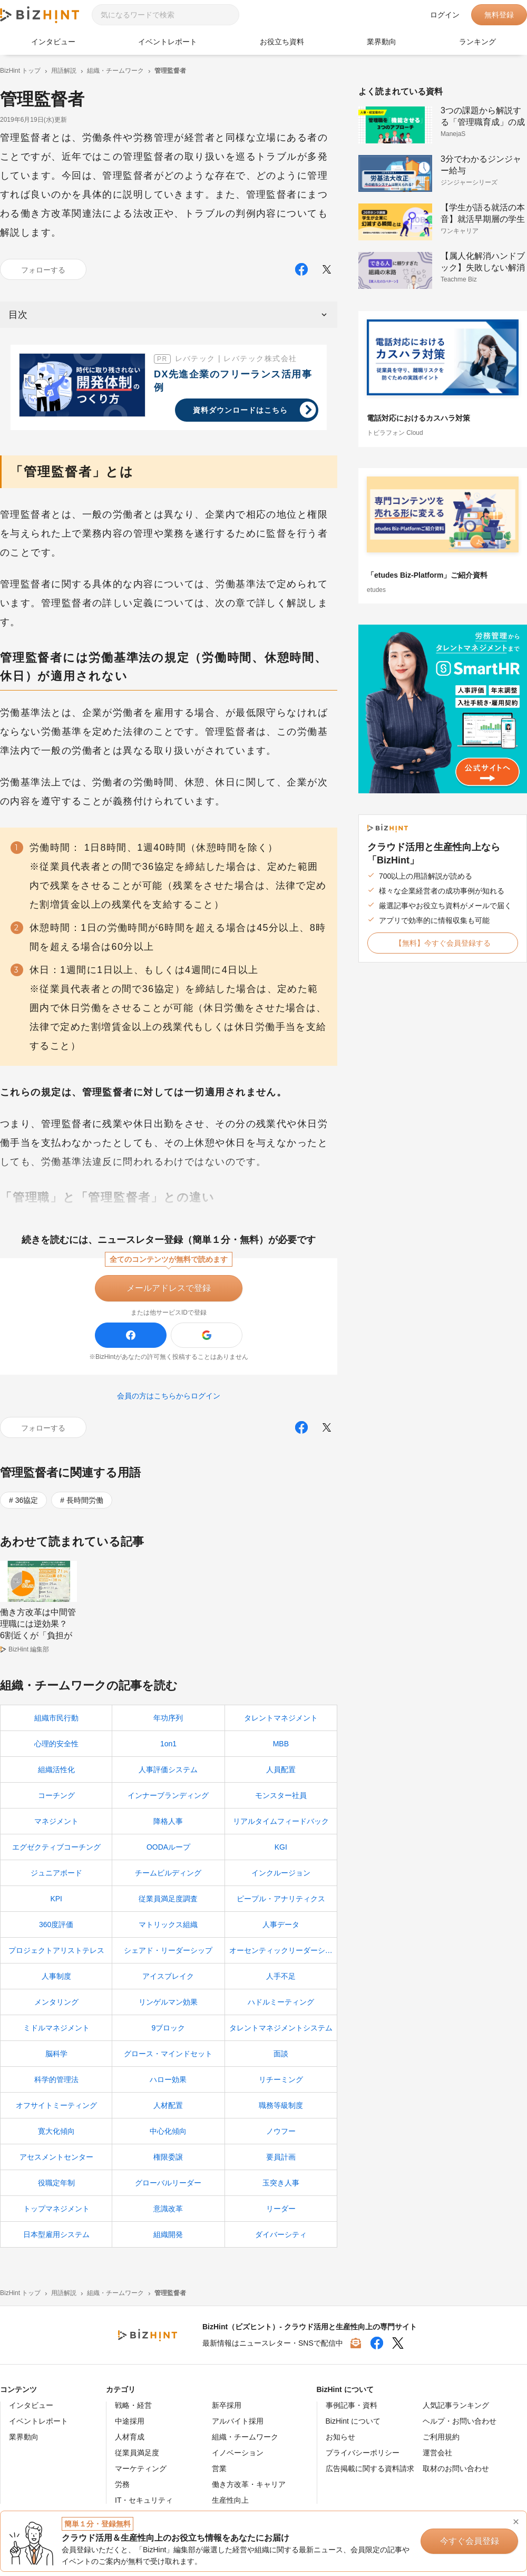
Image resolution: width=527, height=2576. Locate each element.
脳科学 (56, 2053)
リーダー (281, 2208)
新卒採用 (226, 2405)
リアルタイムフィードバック (281, 1821)
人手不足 (281, 1976)
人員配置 (281, 1769)
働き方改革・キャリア (249, 2484)
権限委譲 (168, 2157)
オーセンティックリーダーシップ (283, 1950)
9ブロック (169, 2028)
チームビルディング (168, 1873)
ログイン (445, 14)
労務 (122, 2484)
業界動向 (381, 41)
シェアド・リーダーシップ (168, 1950)
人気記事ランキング (456, 2405)
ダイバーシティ (281, 2234)
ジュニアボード (56, 1873)
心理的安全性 (56, 1743)
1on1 (168, 1743)
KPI (56, 1898)
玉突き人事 (280, 2183)
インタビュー (53, 41)
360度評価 (56, 1924)
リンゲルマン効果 (168, 2002)
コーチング (56, 1795)
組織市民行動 (56, 1718)
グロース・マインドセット (168, 2053)
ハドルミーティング (281, 2002)
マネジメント (56, 1821)
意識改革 (168, 2208)
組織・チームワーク (245, 2437)
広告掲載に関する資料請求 (370, 2468)
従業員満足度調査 (168, 1898)
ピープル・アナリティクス (281, 1898)
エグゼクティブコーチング (56, 1847)
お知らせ (340, 2437)
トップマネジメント (56, 2208)
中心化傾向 (168, 2131)
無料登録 (499, 15)
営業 (219, 2468)
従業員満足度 (137, 2452)
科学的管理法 (56, 2079)
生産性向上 (230, 2500)
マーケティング (141, 2468)
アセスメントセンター (56, 2157)
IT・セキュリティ (144, 2500)
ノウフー (281, 2131)
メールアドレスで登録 (168, 1288)
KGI (281, 1847)
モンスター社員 (281, 1795)
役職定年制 (56, 2183)
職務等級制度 (281, 2105)
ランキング (477, 41)
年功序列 (168, 1718)
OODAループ (168, 1847)
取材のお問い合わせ (456, 2468)
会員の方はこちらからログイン (168, 1395)
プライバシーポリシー (362, 2452)
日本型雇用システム (56, 2234)
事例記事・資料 (351, 2405)
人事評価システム (168, 1769)
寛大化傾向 (56, 2131)
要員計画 (281, 2157)
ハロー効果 (168, 2079)
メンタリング (56, 2002)
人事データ (280, 1924)
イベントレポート (167, 41)
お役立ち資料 (282, 41)
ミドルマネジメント (56, 2028)
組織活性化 (56, 1769)
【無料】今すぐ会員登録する (443, 943)
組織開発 (168, 2234)
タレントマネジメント (281, 1718)
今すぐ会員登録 (469, 2540)
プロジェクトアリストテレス (56, 1950)
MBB (281, 1743)
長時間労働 (84, 1500)
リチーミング (281, 2079)
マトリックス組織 (168, 1924)
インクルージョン (280, 1873)
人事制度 (56, 1976)
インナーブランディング (168, 1795)
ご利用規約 (441, 2437)
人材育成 (129, 2437)
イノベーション (238, 2452)
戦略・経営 (133, 2405)
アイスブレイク (168, 1976)
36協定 (26, 1500)
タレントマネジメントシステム (281, 2028)
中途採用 (129, 2421)
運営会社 (437, 2452)
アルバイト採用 (238, 2421)
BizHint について (353, 2421)
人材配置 (168, 2105)
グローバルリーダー (168, 2183)
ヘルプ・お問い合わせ (459, 2421)
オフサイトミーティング (56, 2105)
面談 (281, 2053)
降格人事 (168, 1821)
